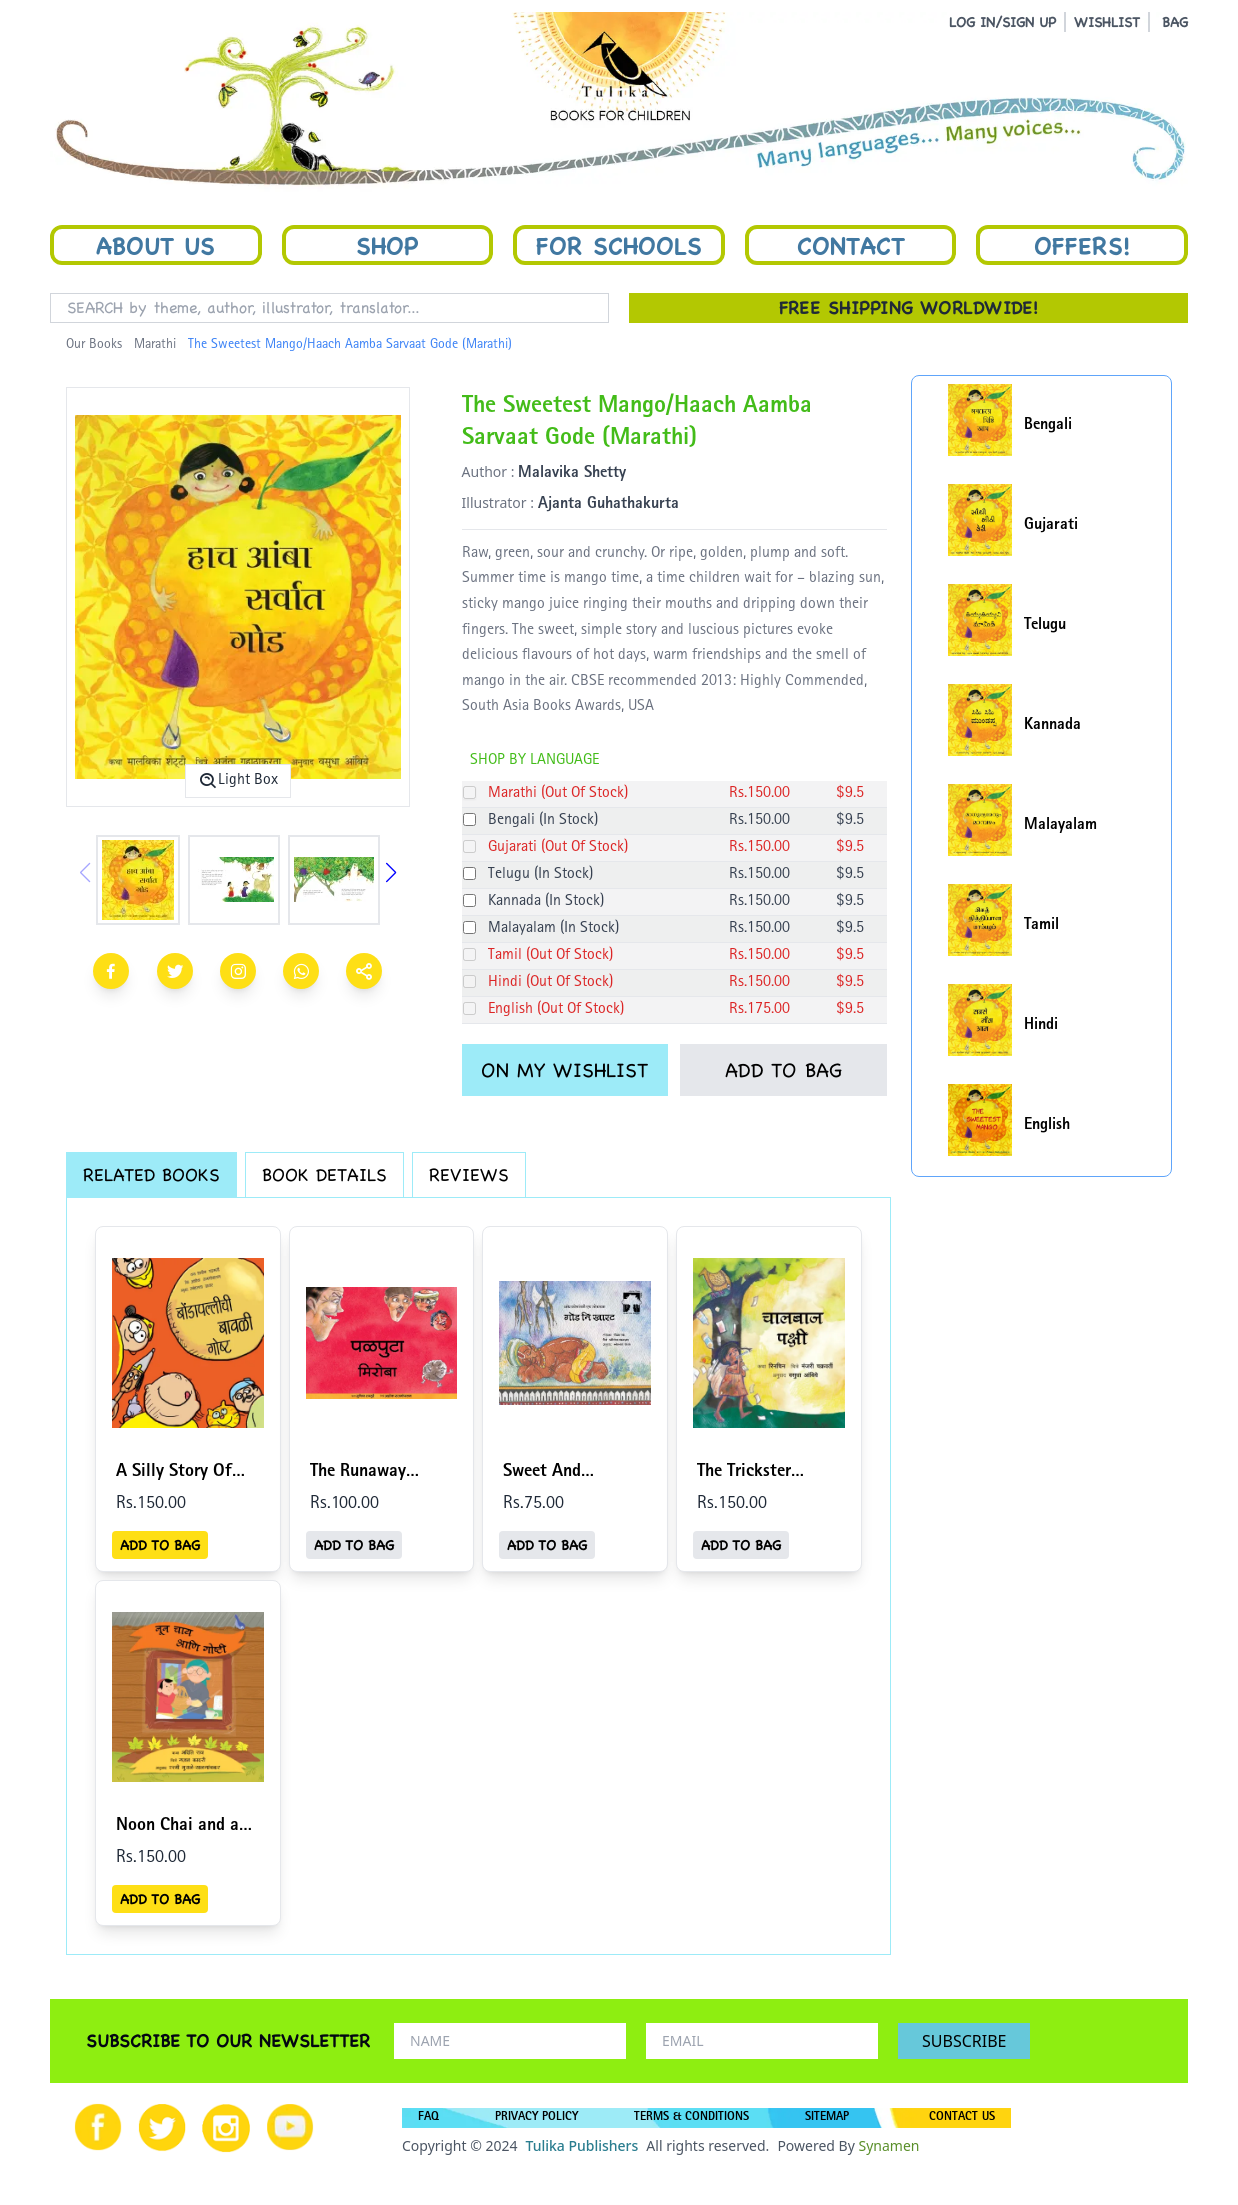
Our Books (94, 345)
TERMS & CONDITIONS (691, 2118)
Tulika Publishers (581, 2145)
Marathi (155, 345)
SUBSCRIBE (964, 2041)
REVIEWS (469, 1174)
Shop (387, 245)
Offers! (1082, 245)
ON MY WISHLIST (564, 1070)
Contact (851, 245)
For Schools (619, 245)
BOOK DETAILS (324, 1174)
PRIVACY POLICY (536, 2118)
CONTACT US (962, 2118)
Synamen (888, 2145)
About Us (155, 245)
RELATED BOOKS (151, 1174)
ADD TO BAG (783, 1070)
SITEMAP (827, 2118)
